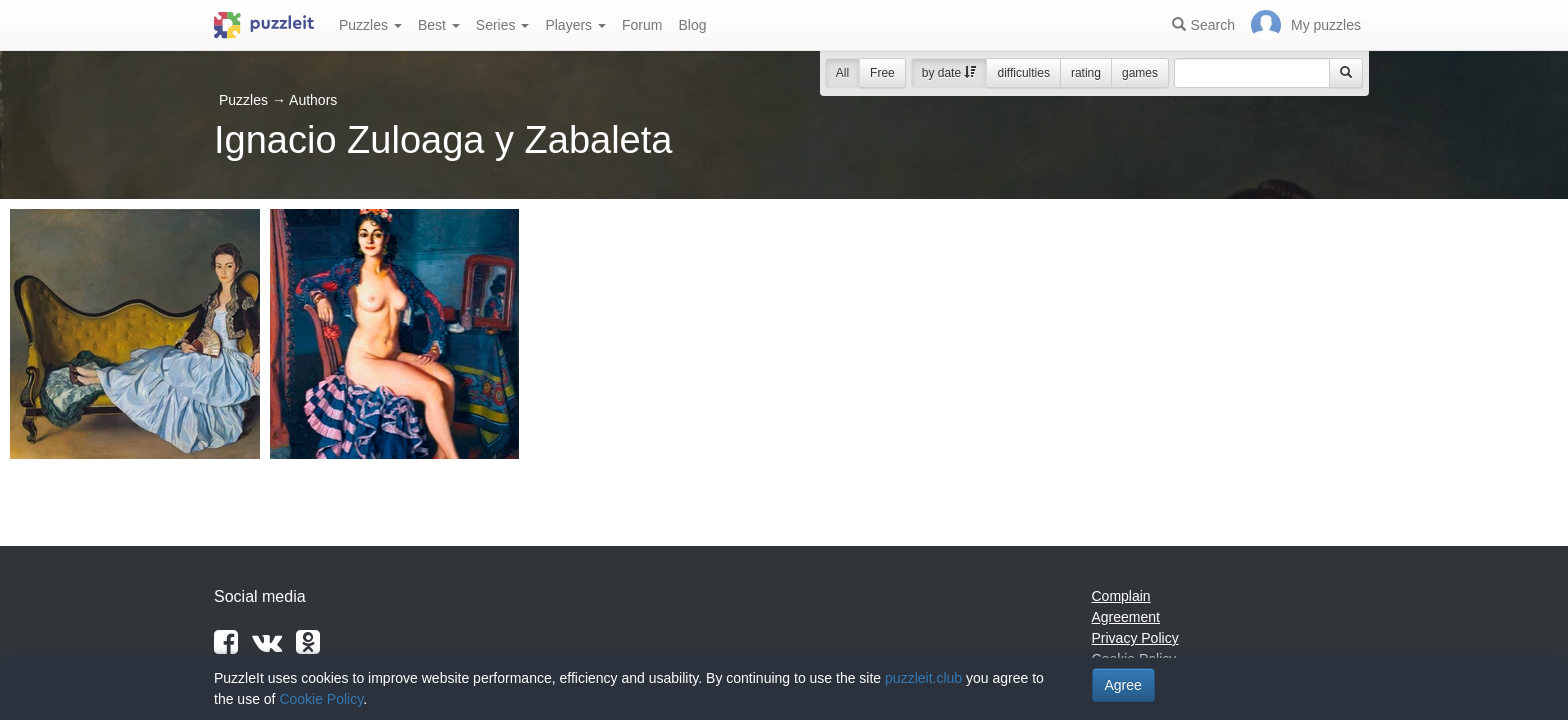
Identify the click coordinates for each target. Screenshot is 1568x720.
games (1140, 73)
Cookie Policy (321, 699)
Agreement (1126, 617)
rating (1086, 73)
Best (439, 25)
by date (949, 73)
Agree (1123, 685)
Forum (642, 25)
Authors (313, 100)
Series (503, 25)
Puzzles (370, 25)
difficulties (1023, 73)
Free (882, 73)
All (842, 73)
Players (575, 25)
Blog (692, 25)
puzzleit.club (923, 678)
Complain (1121, 596)
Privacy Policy (1135, 638)
